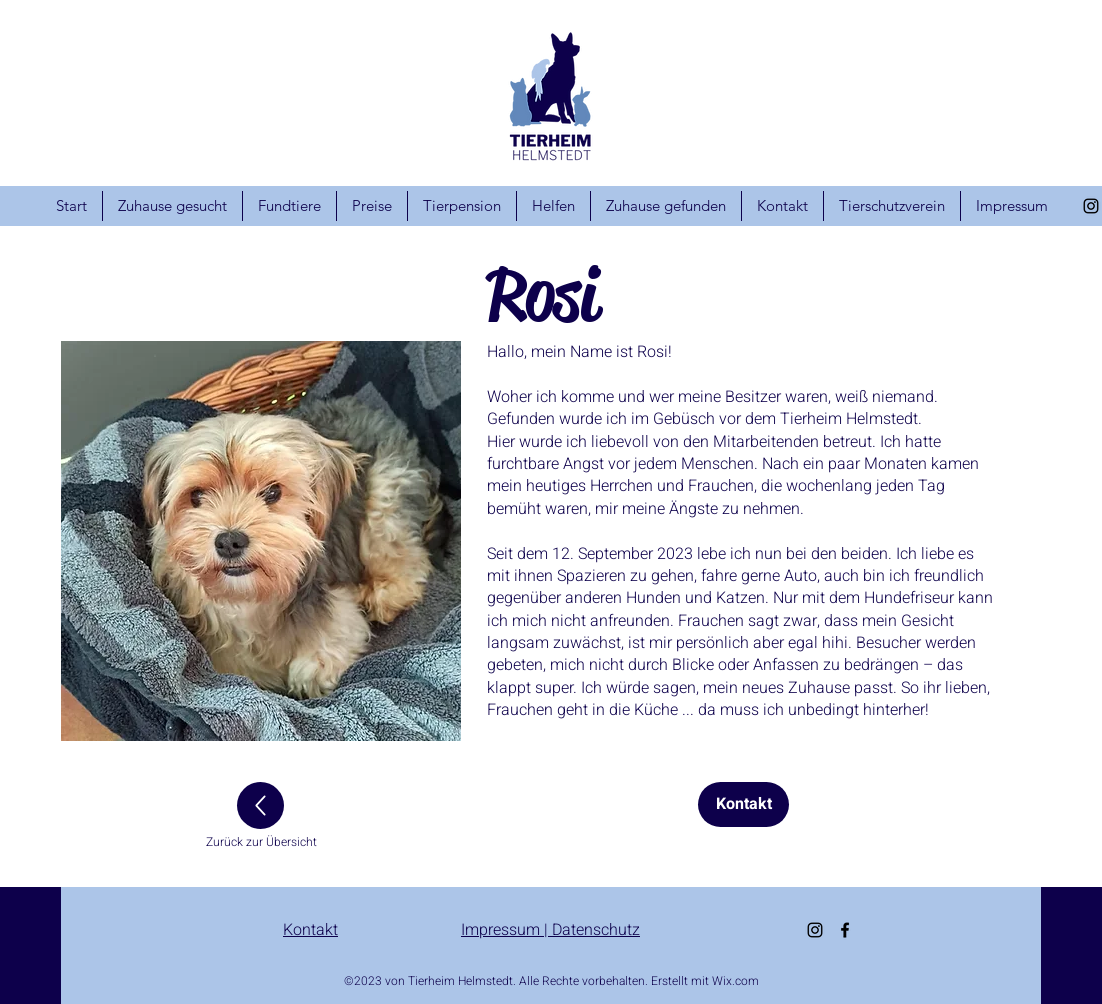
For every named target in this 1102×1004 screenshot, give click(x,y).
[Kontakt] (743, 804)
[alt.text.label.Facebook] (845, 930)
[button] (261, 541)
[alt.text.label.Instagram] (1091, 206)
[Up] (260, 805)
